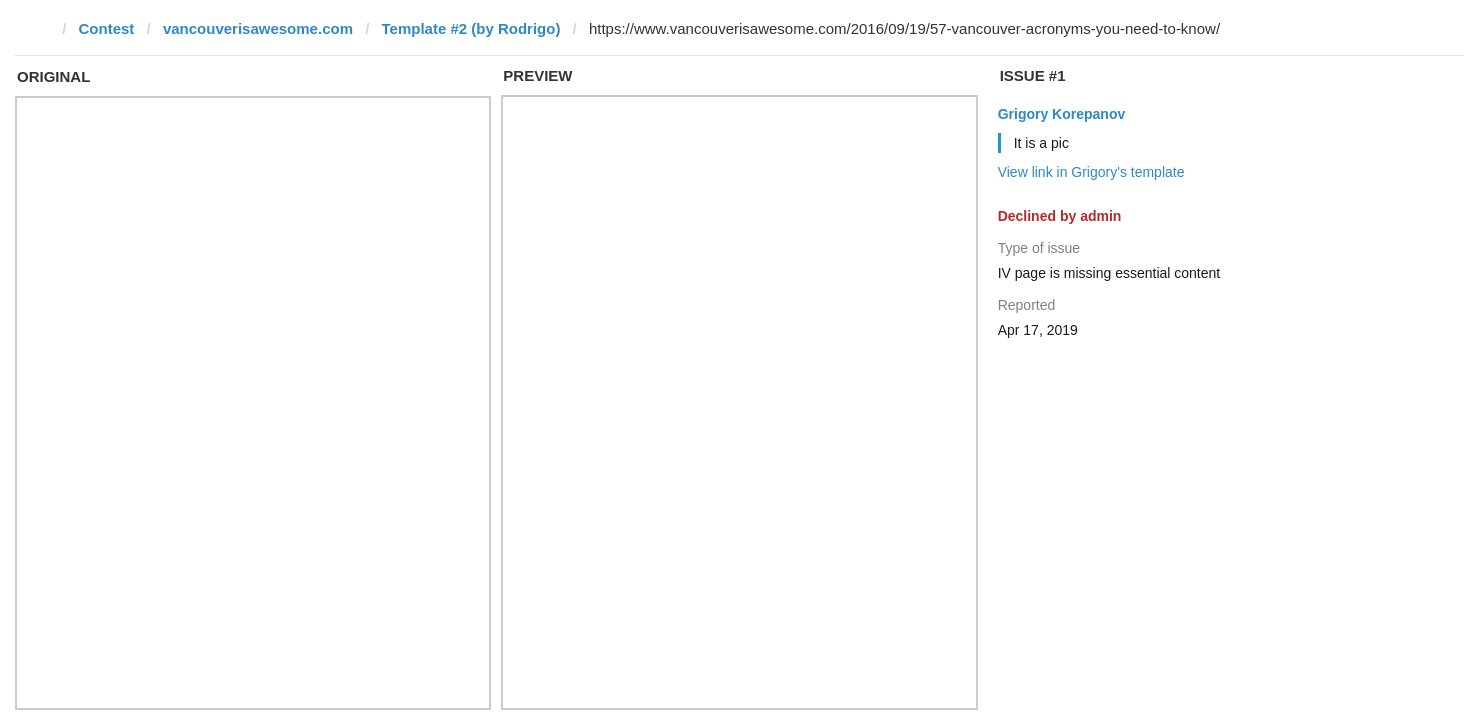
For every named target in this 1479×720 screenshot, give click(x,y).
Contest (107, 28)
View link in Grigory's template (1091, 172)
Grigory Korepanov (1062, 114)
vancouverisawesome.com (258, 28)
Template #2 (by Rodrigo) (470, 28)
